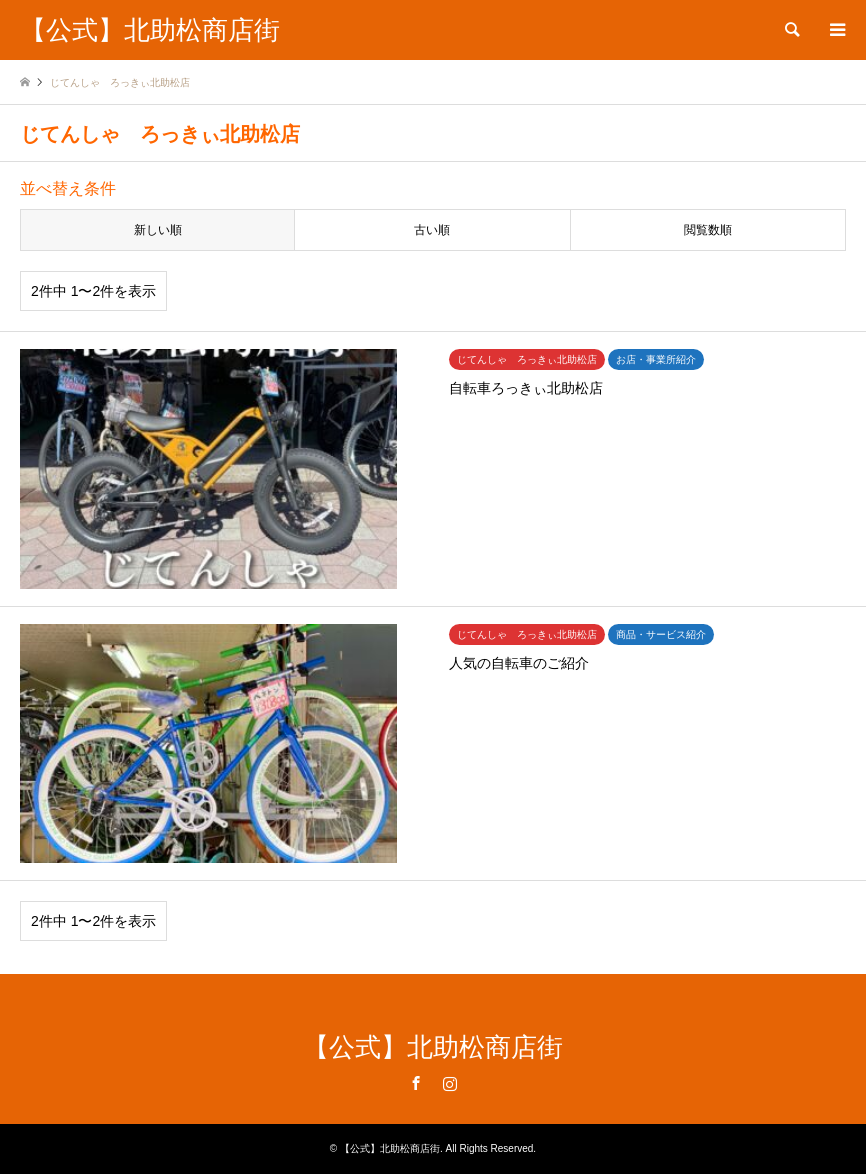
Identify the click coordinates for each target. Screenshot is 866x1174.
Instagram (450, 1083)
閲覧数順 (708, 230)
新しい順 (158, 230)
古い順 (432, 230)
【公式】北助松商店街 (433, 1047)
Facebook (416, 1083)
